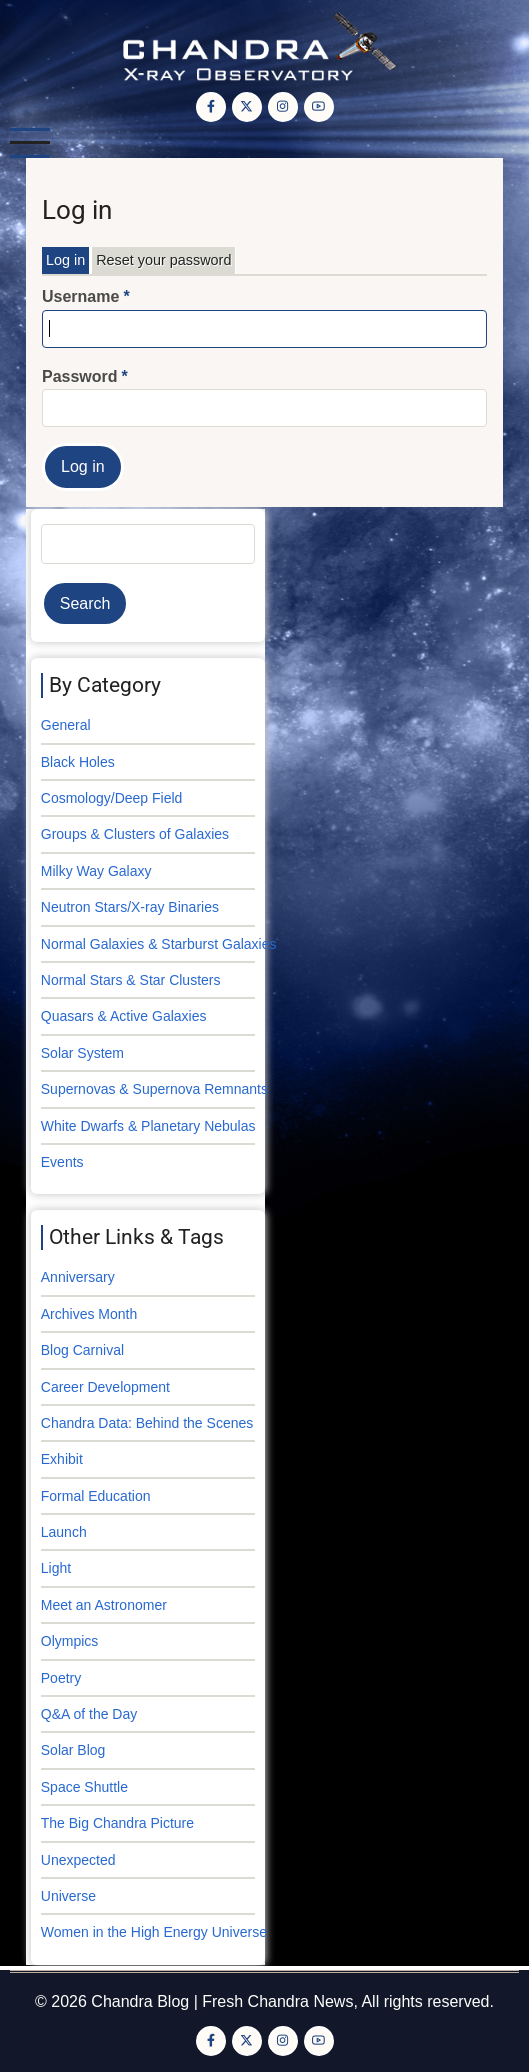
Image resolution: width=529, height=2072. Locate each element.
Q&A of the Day (89, 1714)
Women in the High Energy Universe (154, 1932)
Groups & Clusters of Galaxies (135, 834)
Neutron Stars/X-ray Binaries (130, 907)
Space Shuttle (84, 1787)
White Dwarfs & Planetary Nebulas (148, 1126)
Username (80, 296)
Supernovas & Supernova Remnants (154, 1089)
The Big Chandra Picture (117, 1823)
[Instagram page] (283, 107)
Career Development (105, 1387)
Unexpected (78, 1860)
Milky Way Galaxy (96, 871)
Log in (65, 260)
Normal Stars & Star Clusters (131, 980)
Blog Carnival (82, 1350)
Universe (68, 1896)
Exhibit (62, 1459)
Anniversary (78, 1277)
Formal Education (96, 1496)
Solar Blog (73, 1750)
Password (80, 376)
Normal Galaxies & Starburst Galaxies (159, 944)
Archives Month (89, 1314)
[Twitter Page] (247, 107)
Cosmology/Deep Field (112, 798)
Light (56, 1568)
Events (62, 1162)
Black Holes (78, 762)
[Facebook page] (211, 107)
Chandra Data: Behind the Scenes (147, 1423)
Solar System (82, 1053)
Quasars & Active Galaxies (124, 1016)
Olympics (70, 1641)
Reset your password (163, 260)
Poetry (61, 1678)
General (66, 725)
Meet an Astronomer (104, 1605)
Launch (64, 1532)
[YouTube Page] (319, 107)
